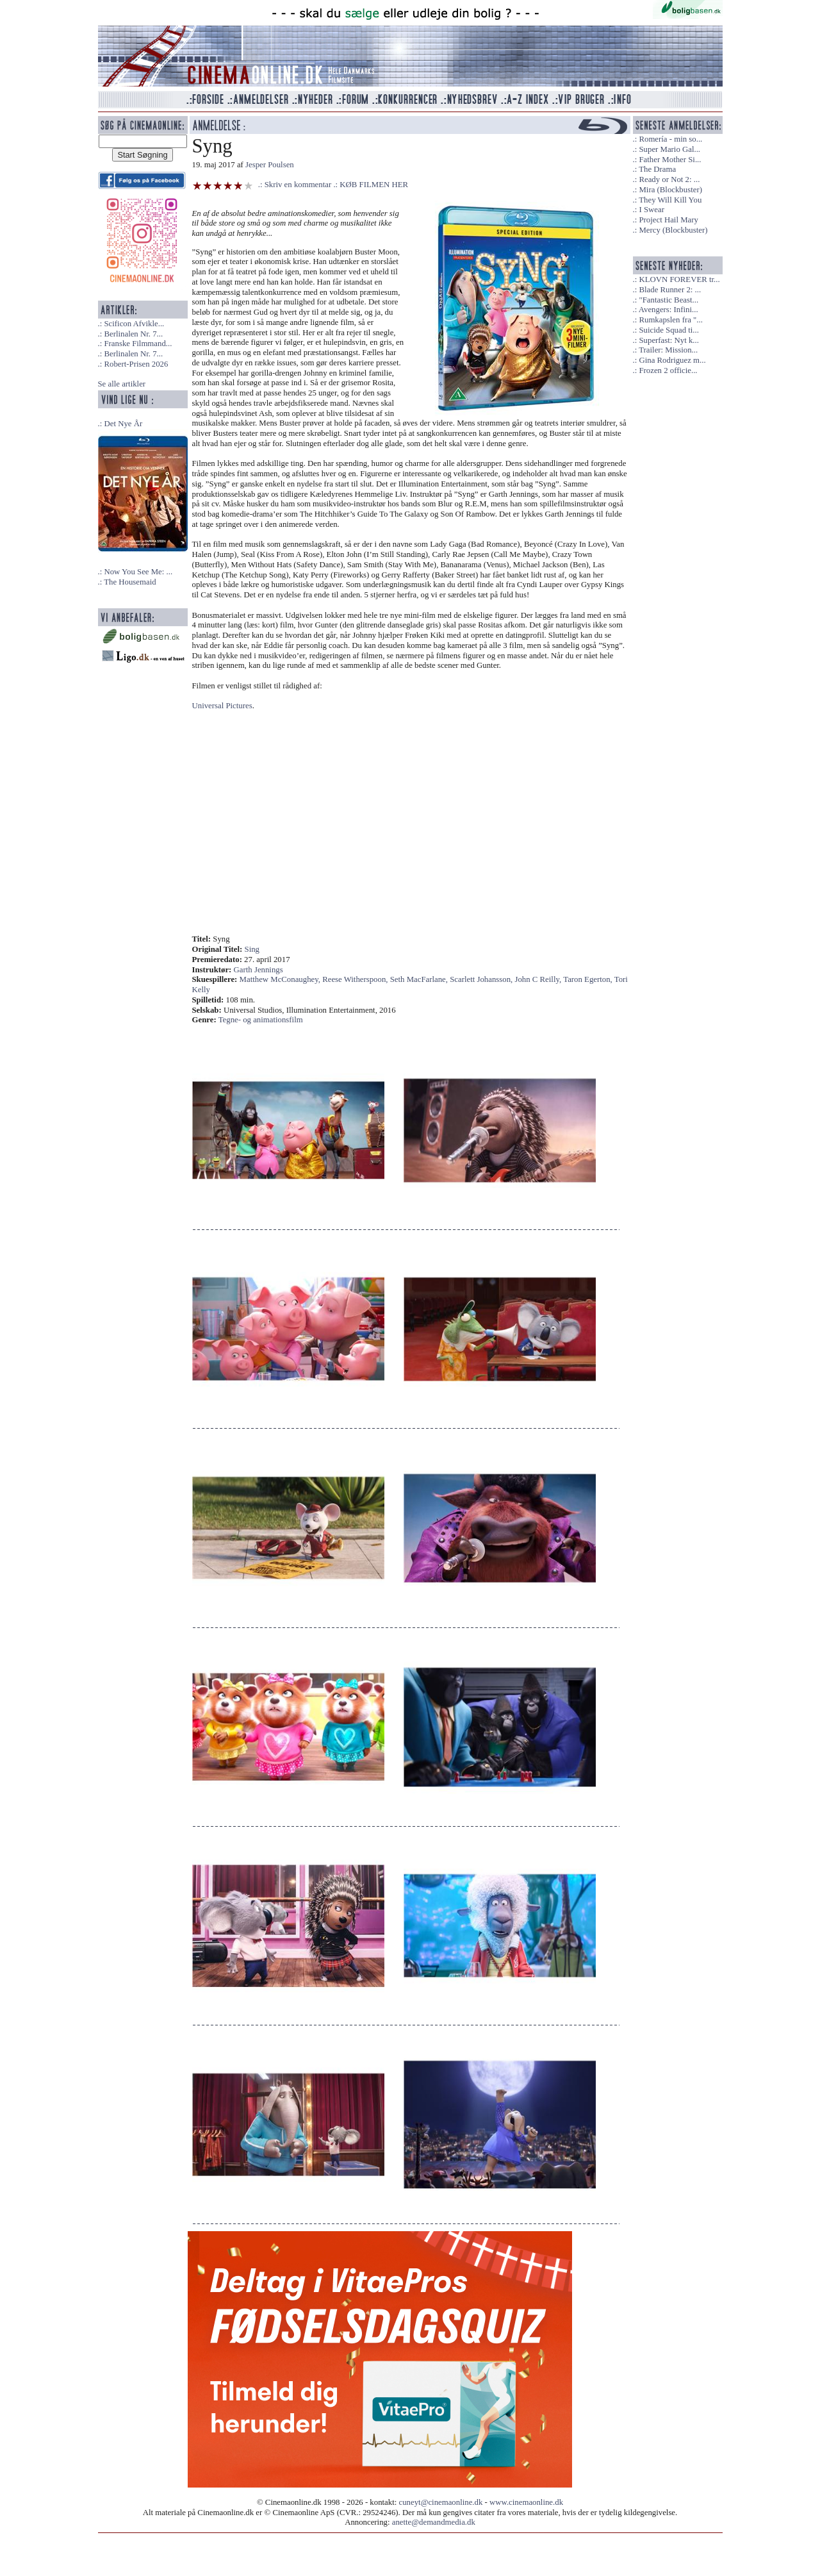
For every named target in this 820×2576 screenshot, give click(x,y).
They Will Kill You (670, 199)
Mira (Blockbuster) (670, 189)
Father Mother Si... (670, 159)
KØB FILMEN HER (374, 184)
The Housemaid (130, 582)
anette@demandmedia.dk (433, 2522)
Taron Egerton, (588, 979)
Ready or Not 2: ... (669, 179)
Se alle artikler (122, 383)
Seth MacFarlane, (420, 979)
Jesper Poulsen (269, 164)
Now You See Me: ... (138, 571)
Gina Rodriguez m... (672, 360)
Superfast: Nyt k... (668, 340)
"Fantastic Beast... (668, 299)
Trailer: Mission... (668, 349)
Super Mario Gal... (669, 149)
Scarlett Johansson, (482, 979)
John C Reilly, (538, 979)
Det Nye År (123, 423)
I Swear (651, 209)
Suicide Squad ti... (668, 330)
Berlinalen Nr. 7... (133, 333)
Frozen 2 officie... (668, 370)
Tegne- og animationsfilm (260, 1019)
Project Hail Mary (668, 219)
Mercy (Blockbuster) (673, 230)
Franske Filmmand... (138, 343)
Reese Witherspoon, (356, 979)
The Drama (657, 169)
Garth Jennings (258, 969)
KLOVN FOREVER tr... (679, 279)
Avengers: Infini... (668, 309)
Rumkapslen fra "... (670, 319)
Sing (252, 949)
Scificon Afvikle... (134, 323)
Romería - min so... (670, 139)
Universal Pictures (222, 705)
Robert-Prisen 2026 (136, 364)
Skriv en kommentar (298, 184)
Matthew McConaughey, (281, 979)
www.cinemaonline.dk (526, 2502)
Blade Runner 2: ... (670, 289)
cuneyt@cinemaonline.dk (441, 2502)
